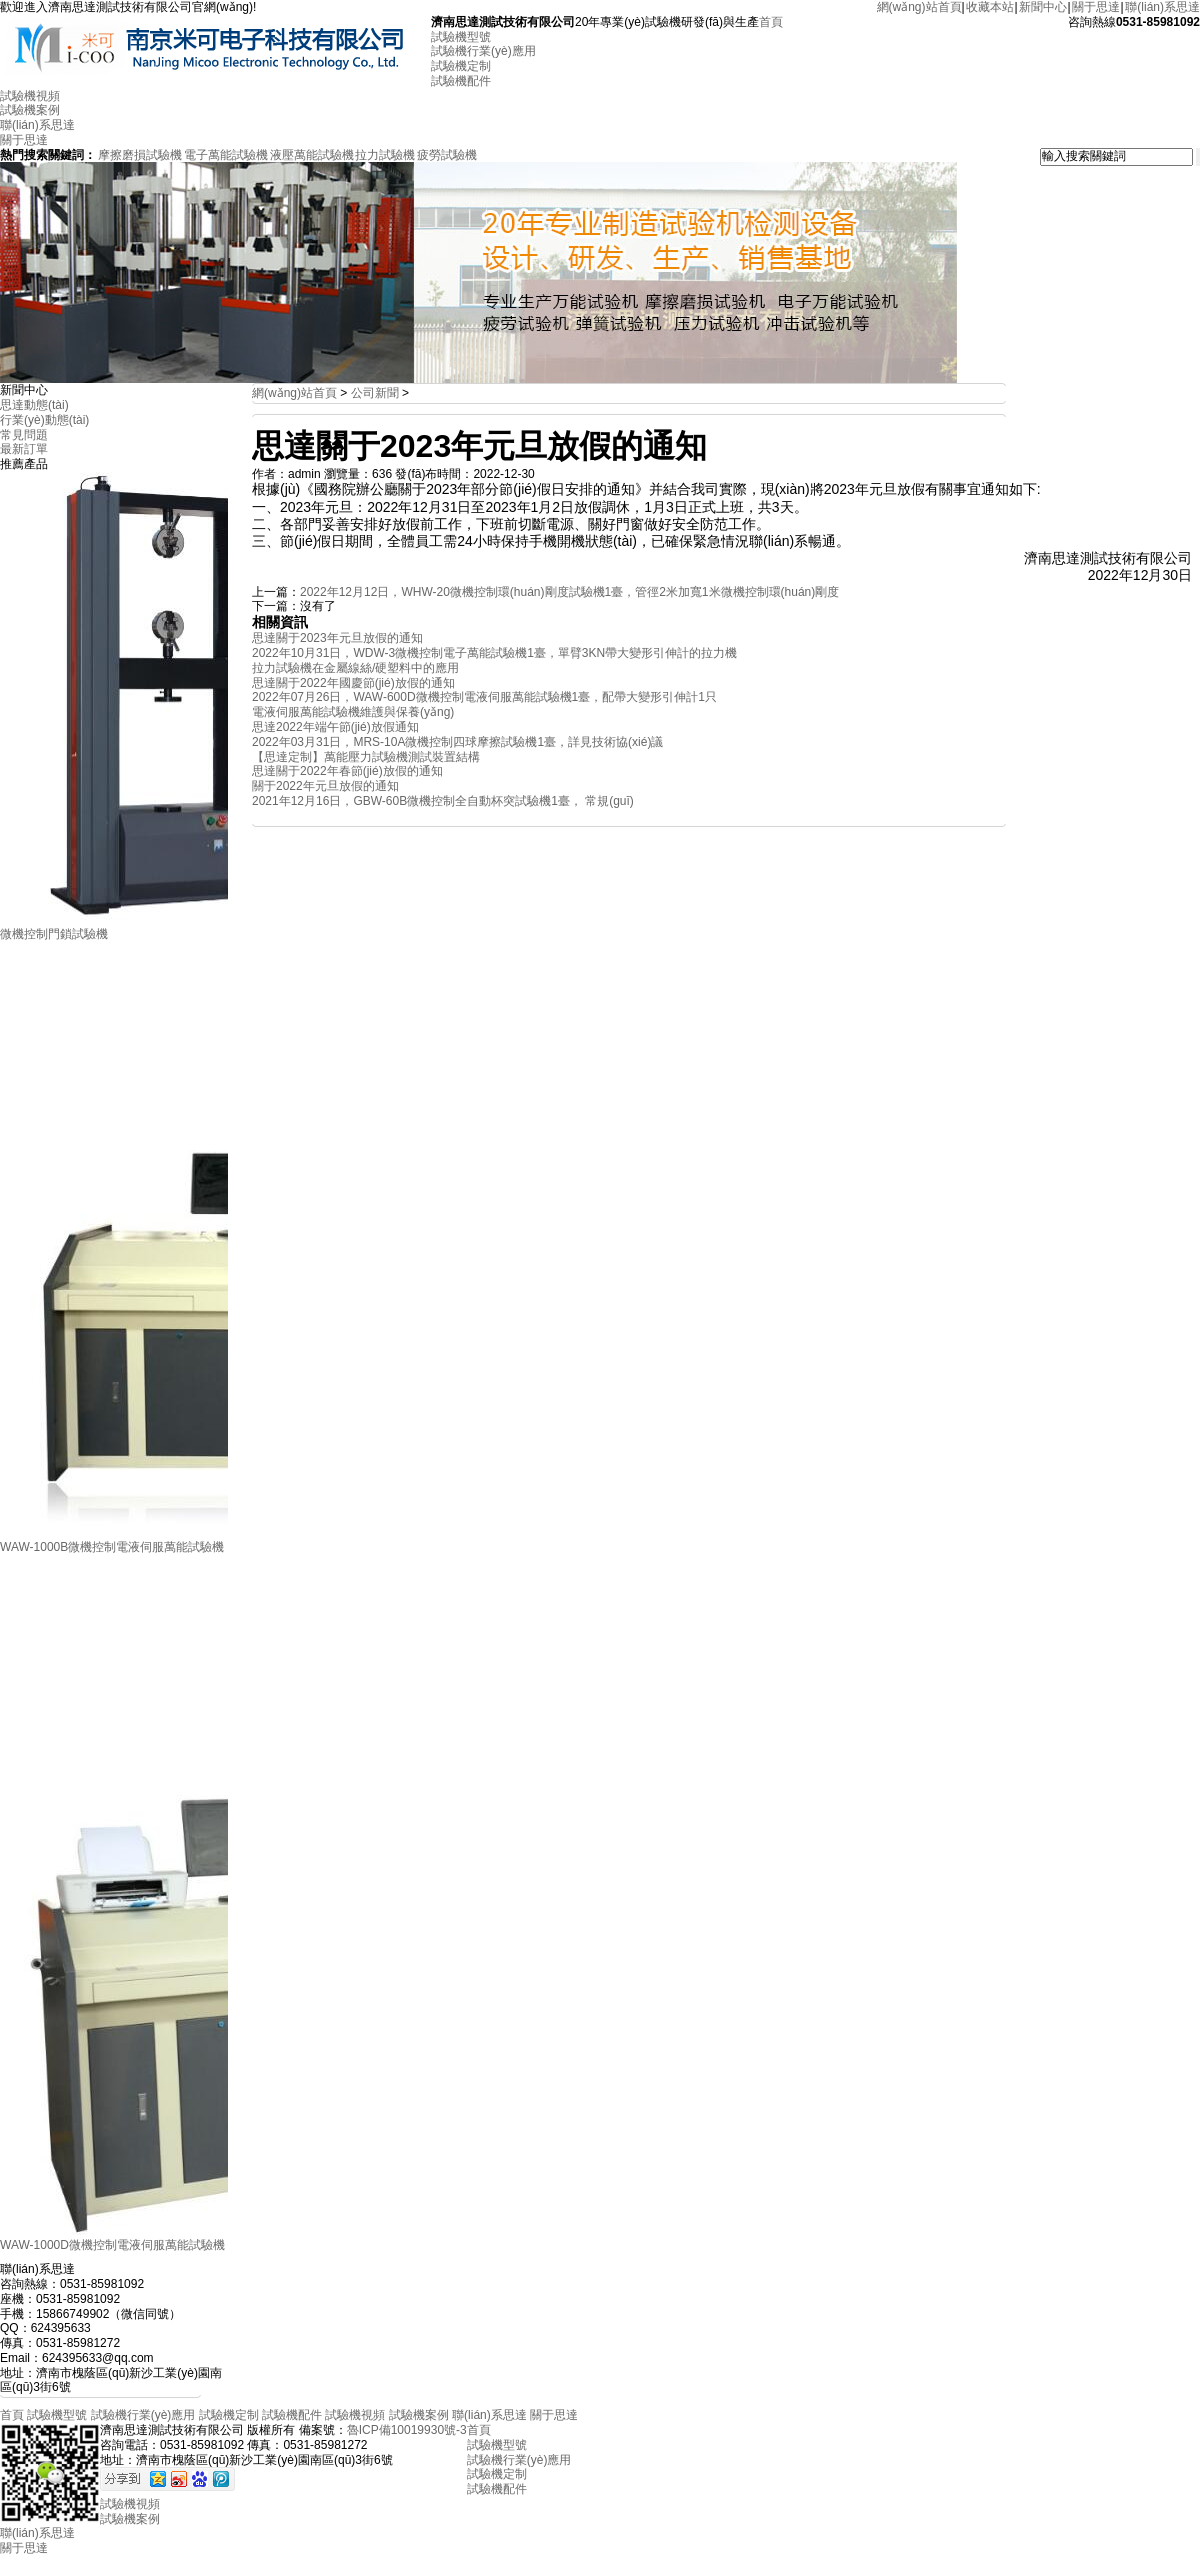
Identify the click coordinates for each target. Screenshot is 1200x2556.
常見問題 (24, 435)
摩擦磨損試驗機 (140, 155)
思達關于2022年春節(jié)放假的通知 (347, 771)
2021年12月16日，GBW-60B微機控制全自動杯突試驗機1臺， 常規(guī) (443, 801)
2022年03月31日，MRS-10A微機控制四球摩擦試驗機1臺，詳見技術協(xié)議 (457, 742)
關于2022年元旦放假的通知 (325, 786)
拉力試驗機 (385, 155)
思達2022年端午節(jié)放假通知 (335, 727)
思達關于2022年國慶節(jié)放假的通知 (353, 683)
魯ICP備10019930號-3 (407, 2430)
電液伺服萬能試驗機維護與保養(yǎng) (353, 712)
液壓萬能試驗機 (312, 155)
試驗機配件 (461, 81)
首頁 (771, 22)
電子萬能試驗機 (226, 155)
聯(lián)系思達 (1162, 7)
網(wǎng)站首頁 (919, 7)
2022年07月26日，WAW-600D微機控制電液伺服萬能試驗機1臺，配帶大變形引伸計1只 (484, 697)
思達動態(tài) (34, 405)
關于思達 (1096, 7)
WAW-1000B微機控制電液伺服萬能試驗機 (112, 1547)
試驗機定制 (461, 66)
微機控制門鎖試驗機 (54, 934)
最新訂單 (24, 449)
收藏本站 (990, 7)
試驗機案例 (30, 110)
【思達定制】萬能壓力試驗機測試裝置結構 (366, 757)
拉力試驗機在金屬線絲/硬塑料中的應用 (355, 668)
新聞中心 (1043, 7)
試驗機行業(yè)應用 (483, 51)
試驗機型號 (461, 37)
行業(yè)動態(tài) (44, 420)
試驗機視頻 (30, 96)
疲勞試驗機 (447, 155)
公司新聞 (375, 393)
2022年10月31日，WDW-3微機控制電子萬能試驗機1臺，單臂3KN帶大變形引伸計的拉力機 (494, 653)
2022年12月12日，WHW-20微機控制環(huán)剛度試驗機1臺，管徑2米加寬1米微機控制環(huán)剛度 (569, 592)
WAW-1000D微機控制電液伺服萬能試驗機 (112, 2245)
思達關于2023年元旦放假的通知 (337, 638)
